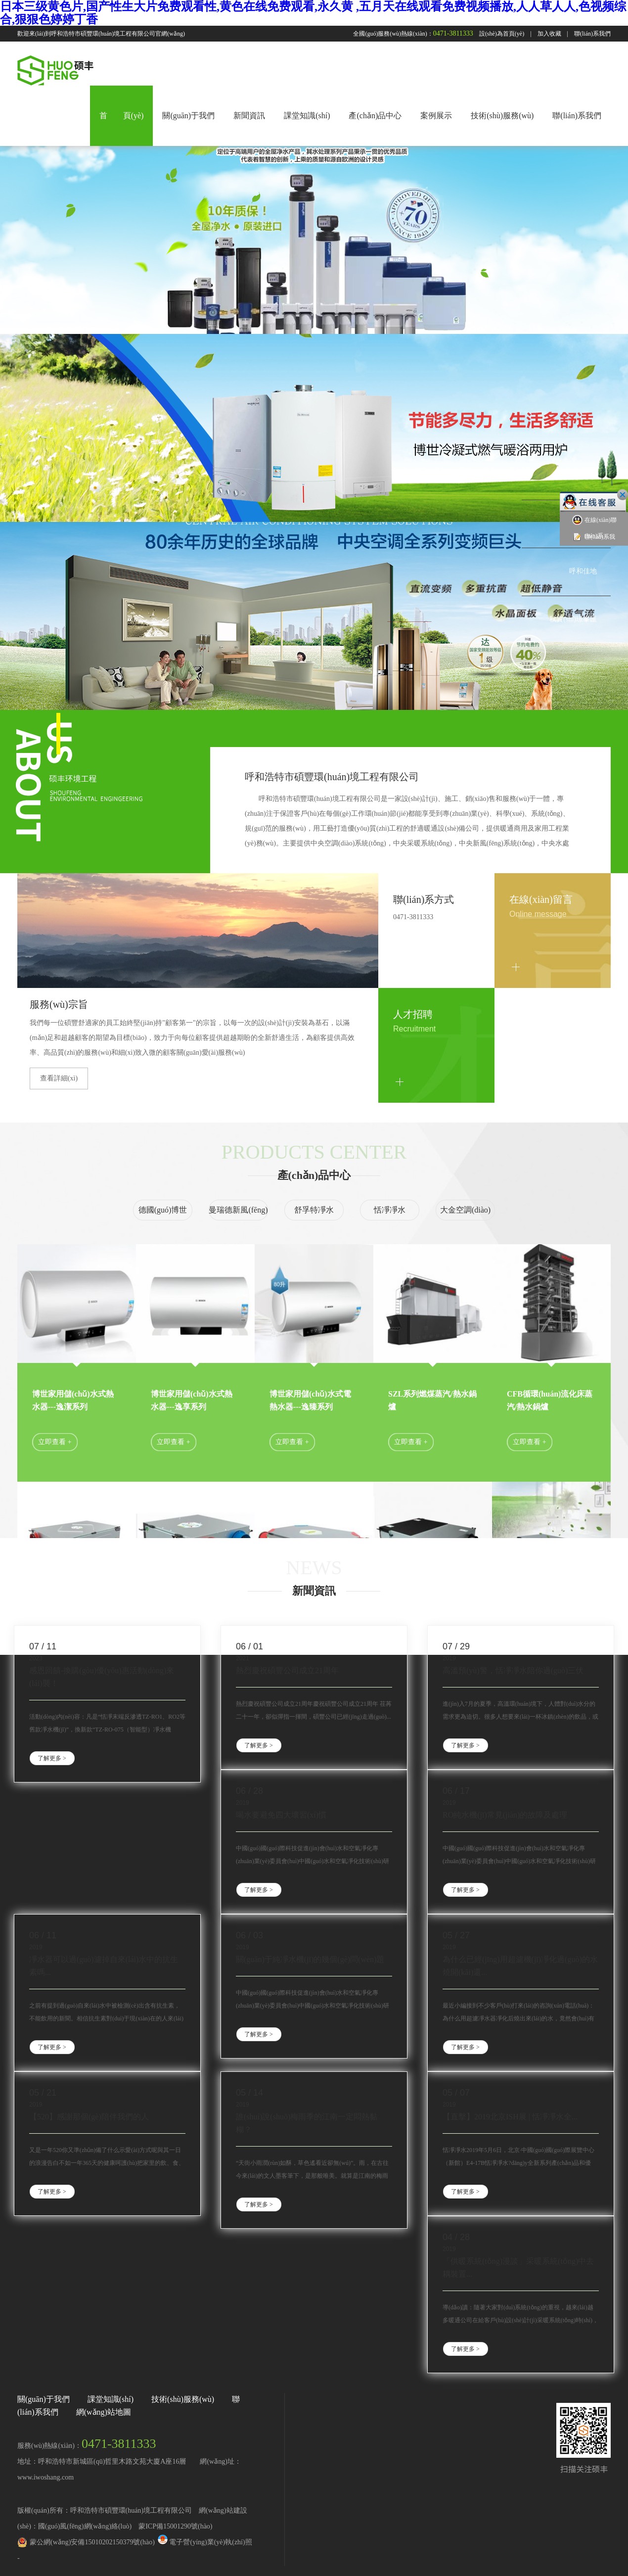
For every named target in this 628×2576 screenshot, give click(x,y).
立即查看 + (54, 1442)
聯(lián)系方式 (423, 899)
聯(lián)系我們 (592, 33)
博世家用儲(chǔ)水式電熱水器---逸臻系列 (310, 1400)
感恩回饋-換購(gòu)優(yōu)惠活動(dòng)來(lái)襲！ (101, 1676)
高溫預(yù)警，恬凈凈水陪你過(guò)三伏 (513, 1670)
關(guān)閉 (622, 494)
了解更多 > (52, 1758)
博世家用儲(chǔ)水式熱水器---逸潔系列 (73, 1400)
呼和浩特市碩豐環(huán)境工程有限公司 (332, 776)
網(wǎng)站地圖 (103, 2412)
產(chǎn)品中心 (375, 115)
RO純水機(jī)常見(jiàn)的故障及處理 (505, 1815)
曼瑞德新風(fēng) (238, 1210)
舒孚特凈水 (314, 1210)
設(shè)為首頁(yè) (501, 33)
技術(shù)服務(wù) (502, 115)
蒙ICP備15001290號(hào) (175, 2526)
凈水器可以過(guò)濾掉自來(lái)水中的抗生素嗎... (103, 1965)
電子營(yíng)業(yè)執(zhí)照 (204, 2542)
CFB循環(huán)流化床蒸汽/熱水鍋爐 (549, 1400)
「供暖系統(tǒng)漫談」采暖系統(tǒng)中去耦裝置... (518, 2267)
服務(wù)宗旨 (59, 1004)
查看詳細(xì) (59, 1078)
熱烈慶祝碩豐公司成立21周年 (287, 1670)
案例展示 (436, 115)
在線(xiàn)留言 (541, 899)
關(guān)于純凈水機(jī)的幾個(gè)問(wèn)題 (310, 1959)
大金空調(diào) (465, 1210)
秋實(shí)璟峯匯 (573, 619)
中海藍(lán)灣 (576, 475)
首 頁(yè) (121, 115)
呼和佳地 (583, 571)
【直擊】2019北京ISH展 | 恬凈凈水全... (510, 2116)
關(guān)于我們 (188, 115)
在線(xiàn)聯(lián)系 (594, 527)
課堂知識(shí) (307, 115)
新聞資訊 (249, 115)
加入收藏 (549, 33)
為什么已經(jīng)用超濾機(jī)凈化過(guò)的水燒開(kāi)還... (520, 1965)
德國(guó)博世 (162, 1210)
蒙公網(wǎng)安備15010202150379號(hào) (92, 2542)
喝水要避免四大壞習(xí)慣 (281, 1815)
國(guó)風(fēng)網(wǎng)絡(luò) (85, 2526)
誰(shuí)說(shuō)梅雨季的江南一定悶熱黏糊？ (306, 2123)
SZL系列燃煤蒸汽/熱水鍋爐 (432, 1400)
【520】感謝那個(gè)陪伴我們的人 (89, 2116)
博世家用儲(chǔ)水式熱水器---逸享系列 (191, 1400)
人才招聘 (413, 1014)
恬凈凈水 (389, 1210)
